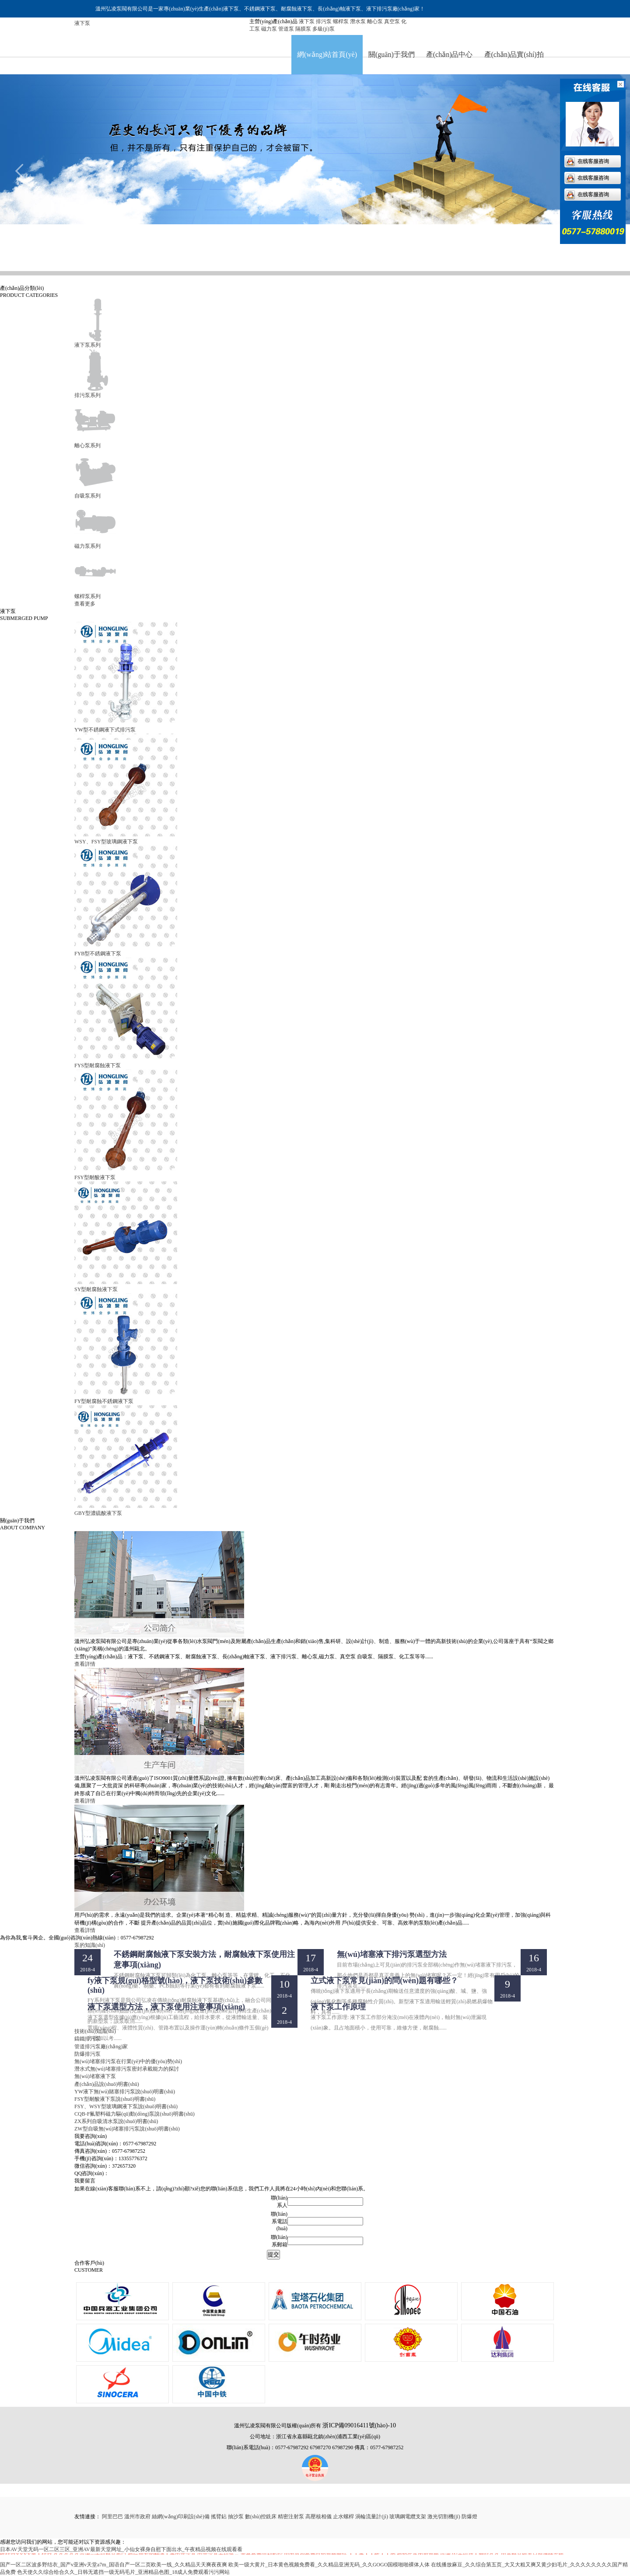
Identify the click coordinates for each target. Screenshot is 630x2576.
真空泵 (392, 21)
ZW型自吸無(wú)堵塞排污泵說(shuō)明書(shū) (127, 2129)
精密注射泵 (291, 2516)
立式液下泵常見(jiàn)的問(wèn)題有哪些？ (384, 1980)
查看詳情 (84, 1664)
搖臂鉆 (219, 2516)
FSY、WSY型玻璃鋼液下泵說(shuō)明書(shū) (126, 2106)
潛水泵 (358, 21)
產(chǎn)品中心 (449, 54)
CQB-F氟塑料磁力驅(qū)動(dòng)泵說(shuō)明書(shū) (134, 2114)
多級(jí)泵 (323, 29)
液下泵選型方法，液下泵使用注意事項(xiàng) (166, 2006)
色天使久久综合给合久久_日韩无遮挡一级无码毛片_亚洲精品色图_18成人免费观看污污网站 (123, 2572)
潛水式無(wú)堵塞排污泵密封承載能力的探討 (126, 2069)
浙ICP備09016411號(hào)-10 (359, 2425)
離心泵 (375, 21)
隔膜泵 (303, 29)
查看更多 (84, 604)
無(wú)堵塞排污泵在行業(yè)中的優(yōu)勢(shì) (128, 2061)
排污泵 (324, 21)
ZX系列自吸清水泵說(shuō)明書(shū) (116, 2121)
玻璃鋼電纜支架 (407, 2516)
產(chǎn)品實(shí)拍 (514, 54)
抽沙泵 (236, 2516)
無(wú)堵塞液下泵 (95, 2076)
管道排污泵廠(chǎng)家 (101, 2046)
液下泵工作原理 (338, 2006)
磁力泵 (269, 29)
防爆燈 (469, 2516)
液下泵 (307, 21)
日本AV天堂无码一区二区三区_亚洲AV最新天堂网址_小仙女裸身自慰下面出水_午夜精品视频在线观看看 (121, 2549)
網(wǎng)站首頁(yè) (327, 54)
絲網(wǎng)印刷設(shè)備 (181, 2516)
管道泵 (286, 29)
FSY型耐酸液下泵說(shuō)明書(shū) (114, 2099)
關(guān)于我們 (391, 54)
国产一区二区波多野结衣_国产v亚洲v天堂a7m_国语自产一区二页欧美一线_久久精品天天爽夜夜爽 (113, 2565)
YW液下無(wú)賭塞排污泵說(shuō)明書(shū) (124, 2092)
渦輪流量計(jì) (371, 2516)
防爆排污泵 (88, 2054)
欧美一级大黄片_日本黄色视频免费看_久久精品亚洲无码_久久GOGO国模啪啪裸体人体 (329, 2565)
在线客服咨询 (593, 161)
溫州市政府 (137, 2516)
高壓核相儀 (318, 2516)
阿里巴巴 (112, 2516)
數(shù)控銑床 (261, 2516)
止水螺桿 (343, 2516)
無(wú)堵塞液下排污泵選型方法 (392, 1954)
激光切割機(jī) (443, 2516)
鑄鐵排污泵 (88, 2039)
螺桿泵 (341, 21)
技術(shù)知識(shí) (95, 2031)
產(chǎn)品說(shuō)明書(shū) (106, 2084)
